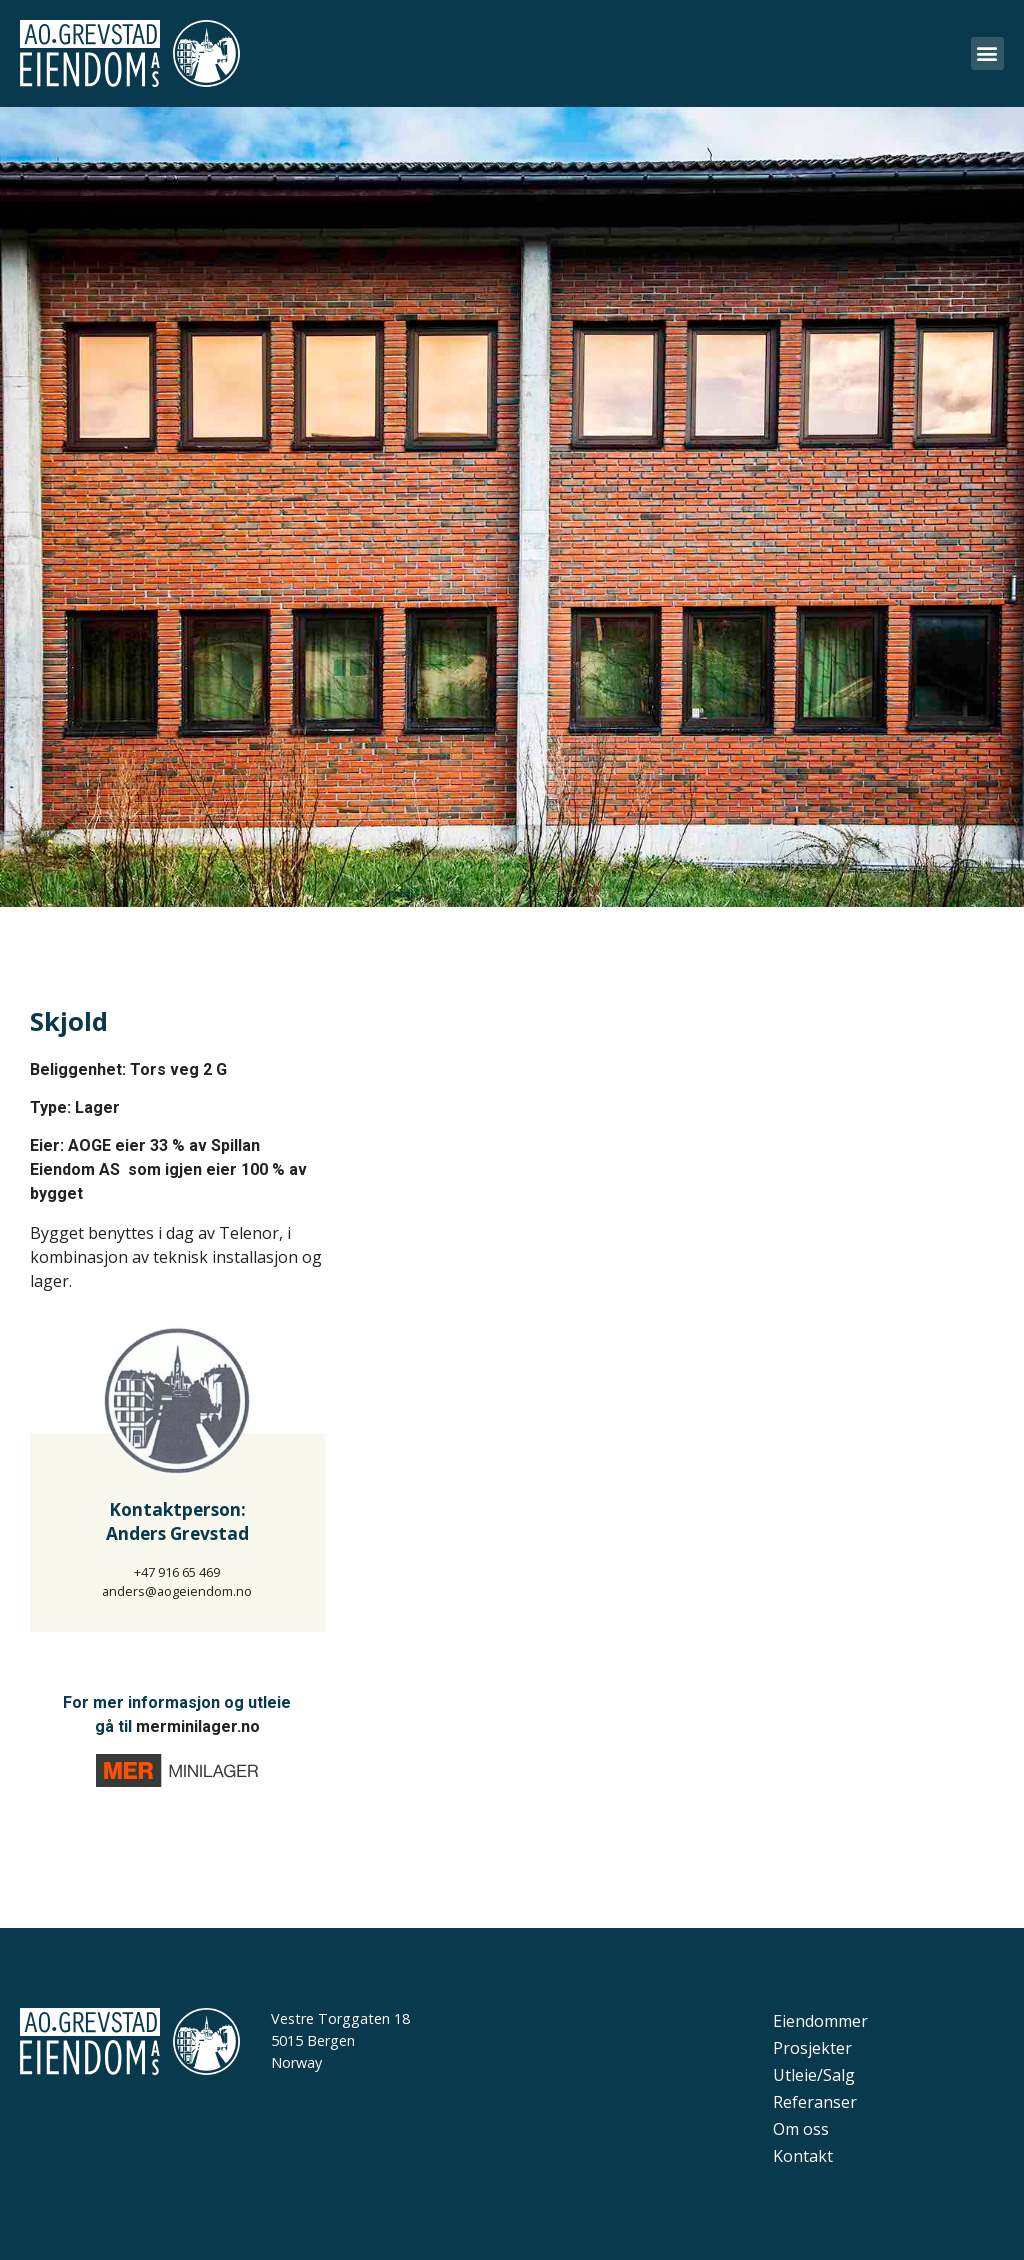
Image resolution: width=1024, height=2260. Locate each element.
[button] (987, 53)
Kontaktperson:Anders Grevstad (177, 1521)
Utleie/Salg (814, 2075)
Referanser (815, 2102)
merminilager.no (198, 1726)
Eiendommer (820, 2021)
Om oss (801, 2129)
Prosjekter (812, 2048)
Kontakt (803, 2156)
